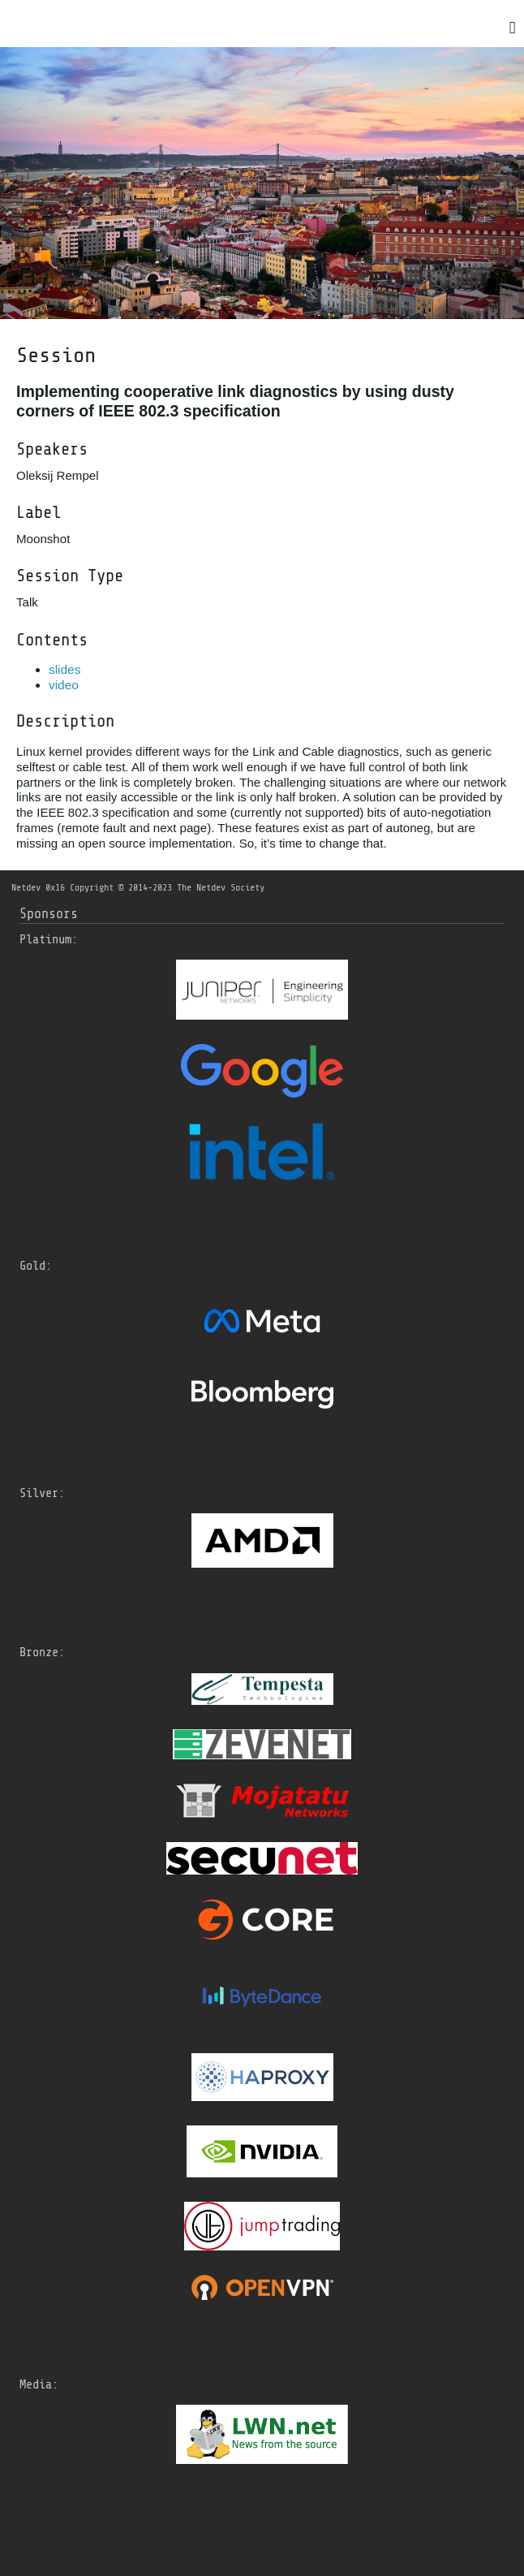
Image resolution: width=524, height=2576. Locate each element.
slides (64, 669)
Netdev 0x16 (38, 887)
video (64, 685)
